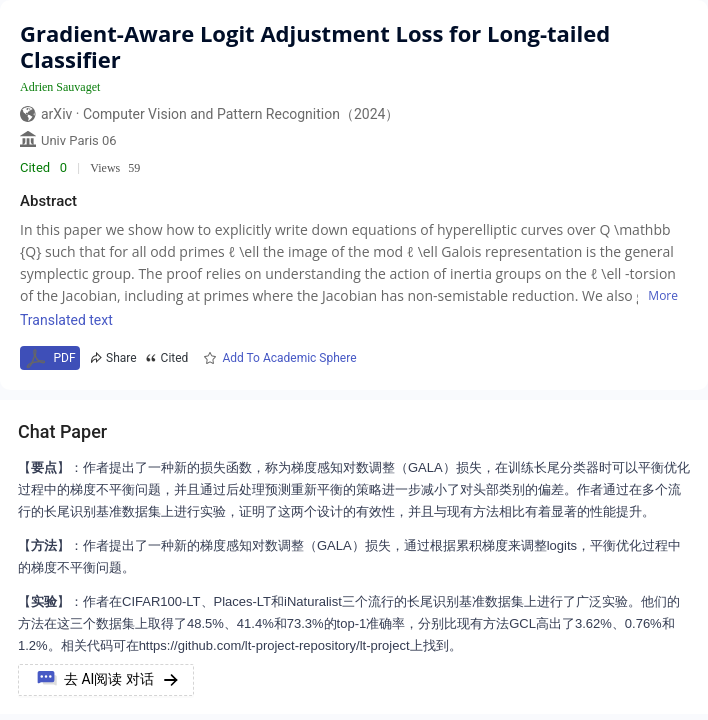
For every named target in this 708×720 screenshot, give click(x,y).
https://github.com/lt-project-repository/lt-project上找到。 (300, 645)
